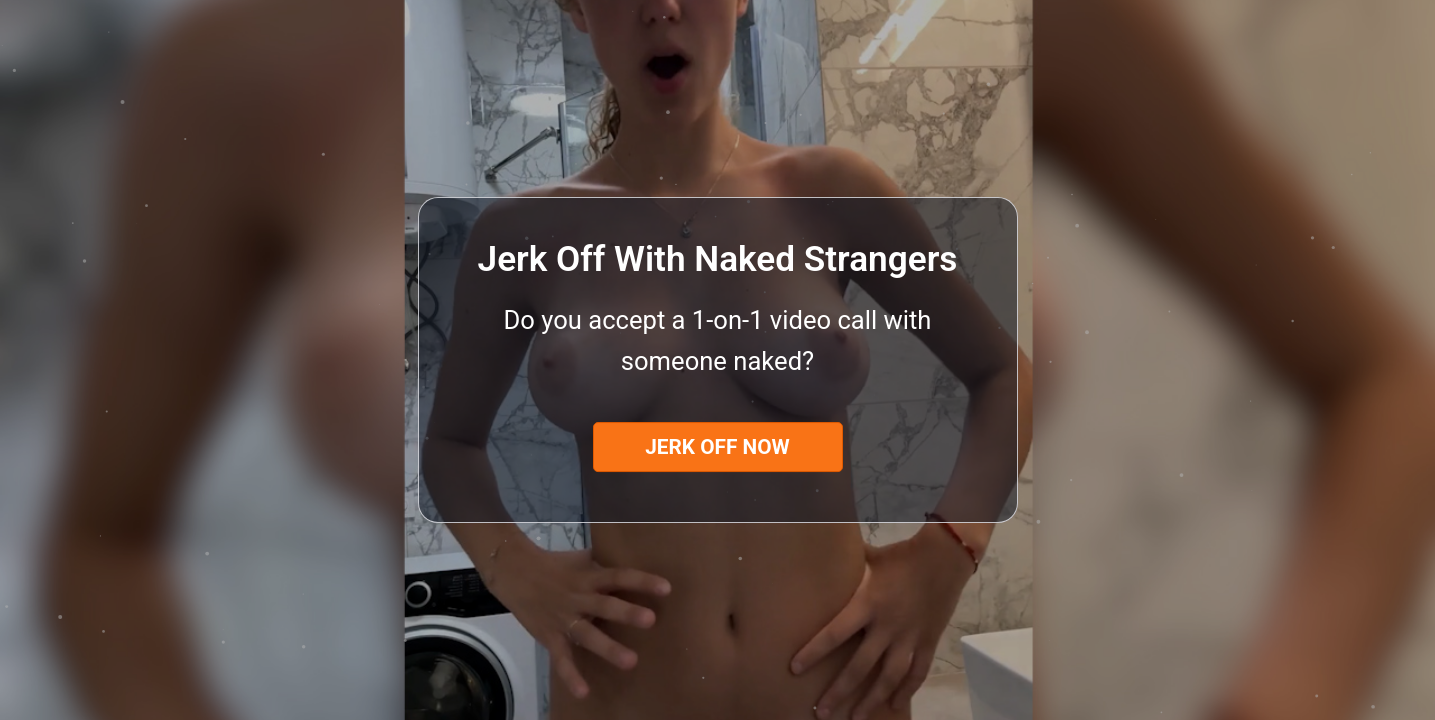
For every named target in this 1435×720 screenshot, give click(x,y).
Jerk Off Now (717, 447)
